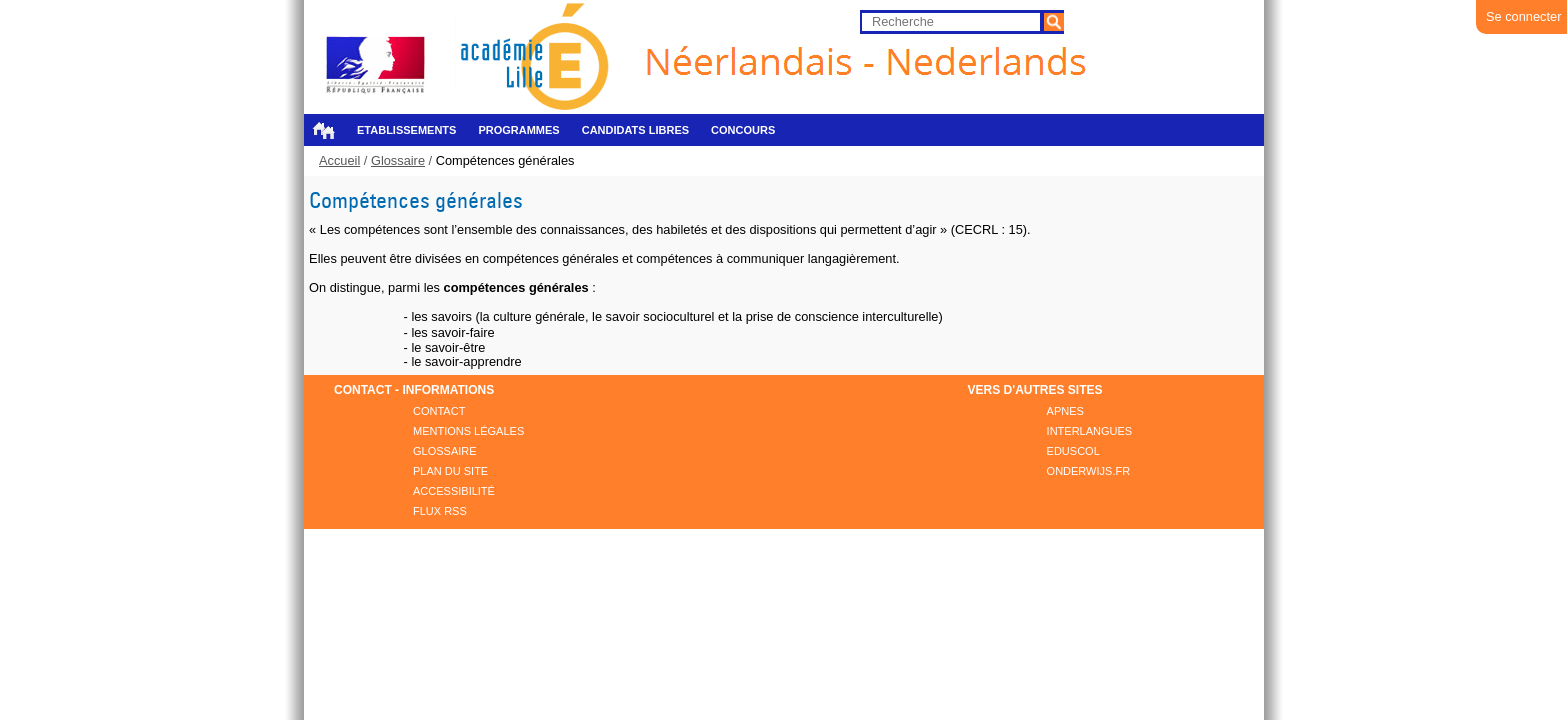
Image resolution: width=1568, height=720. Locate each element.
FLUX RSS (440, 511)
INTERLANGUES (1090, 431)
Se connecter (1523, 16)
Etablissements (406, 130)
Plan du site (450, 471)
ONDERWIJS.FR (1089, 471)
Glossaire (398, 160)
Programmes (518, 130)
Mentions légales (468, 431)
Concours (743, 130)
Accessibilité (454, 491)
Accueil (323, 130)
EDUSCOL (1073, 451)
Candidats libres (635, 130)
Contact (439, 411)
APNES (1065, 411)
